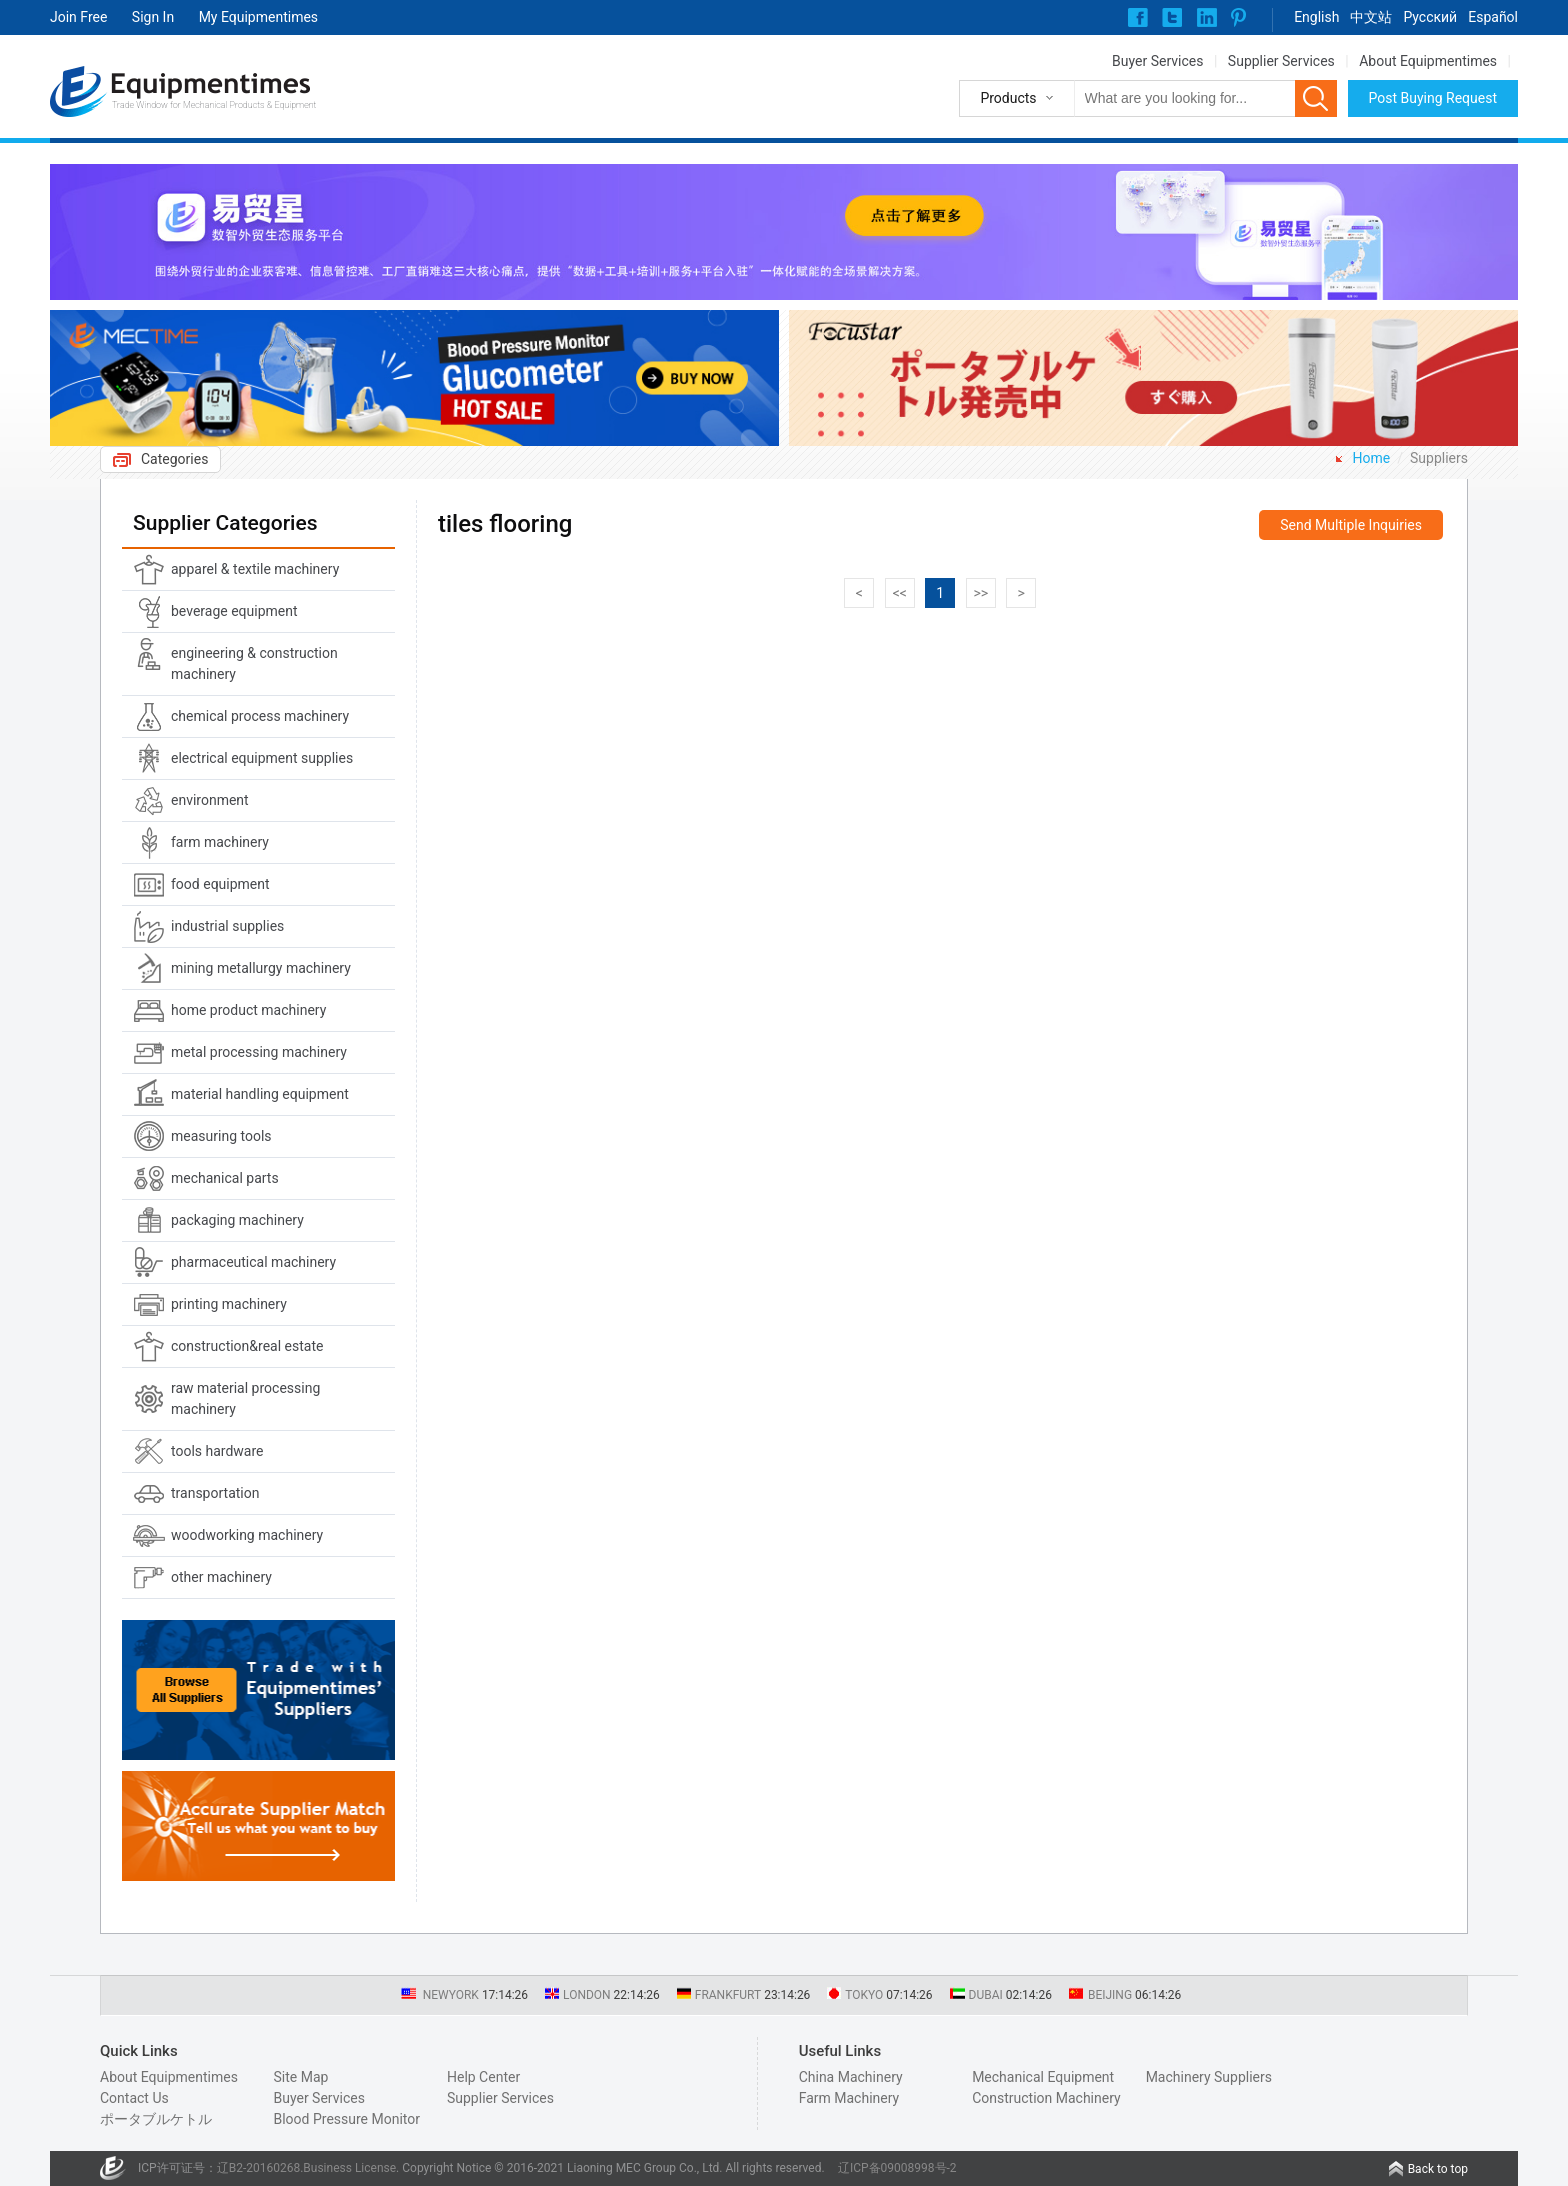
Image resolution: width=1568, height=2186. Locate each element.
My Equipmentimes (258, 17)
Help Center (483, 2077)
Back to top (1438, 2169)
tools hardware (217, 1451)
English (1316, 17)
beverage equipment (234, 611)
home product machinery (248, 1010)
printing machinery (229, 1304)
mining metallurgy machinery (261, 968)
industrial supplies (227, 926)
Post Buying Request (1433, 98)
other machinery (221, 1577)
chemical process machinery (260, 716)
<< (900, 593)
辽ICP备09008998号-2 (897, 2168)
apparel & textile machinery (255, 569)
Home (1372, 458)
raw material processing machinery (245, 1398)
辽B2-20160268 (259, 2168)
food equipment (220, 884)
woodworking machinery (247, 1535)
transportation (215, 1493)
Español (1493, 17)
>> (980, 593)
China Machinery (851, 2077)
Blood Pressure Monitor (346, 2119)
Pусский (1430, 17)
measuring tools (221, 1136)
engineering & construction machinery (254, 663)
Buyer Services (1157, 61)
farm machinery (220, 842)
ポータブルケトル (156, 2119)
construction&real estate (247, 1346)
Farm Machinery (849, 2098)
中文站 (1371, 17)
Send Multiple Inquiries (1351, 525)
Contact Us (134, 2098)
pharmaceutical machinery (253, 1262)
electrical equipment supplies (262, 758)
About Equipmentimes (1428, 61)
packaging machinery (237, 1220)
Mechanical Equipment (1043, 2077)
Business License (349, 2168)
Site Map (300, 2077)
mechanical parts (225, 1178)
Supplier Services (1281, 61)
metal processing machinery (259, 1052)
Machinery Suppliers (1209, 2077)
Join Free (78, 17)
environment (210, 800)
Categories (174, 459)
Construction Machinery (1046, 2098)
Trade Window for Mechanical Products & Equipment (214, 105)
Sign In (153, 17)
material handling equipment (260, 1094)
